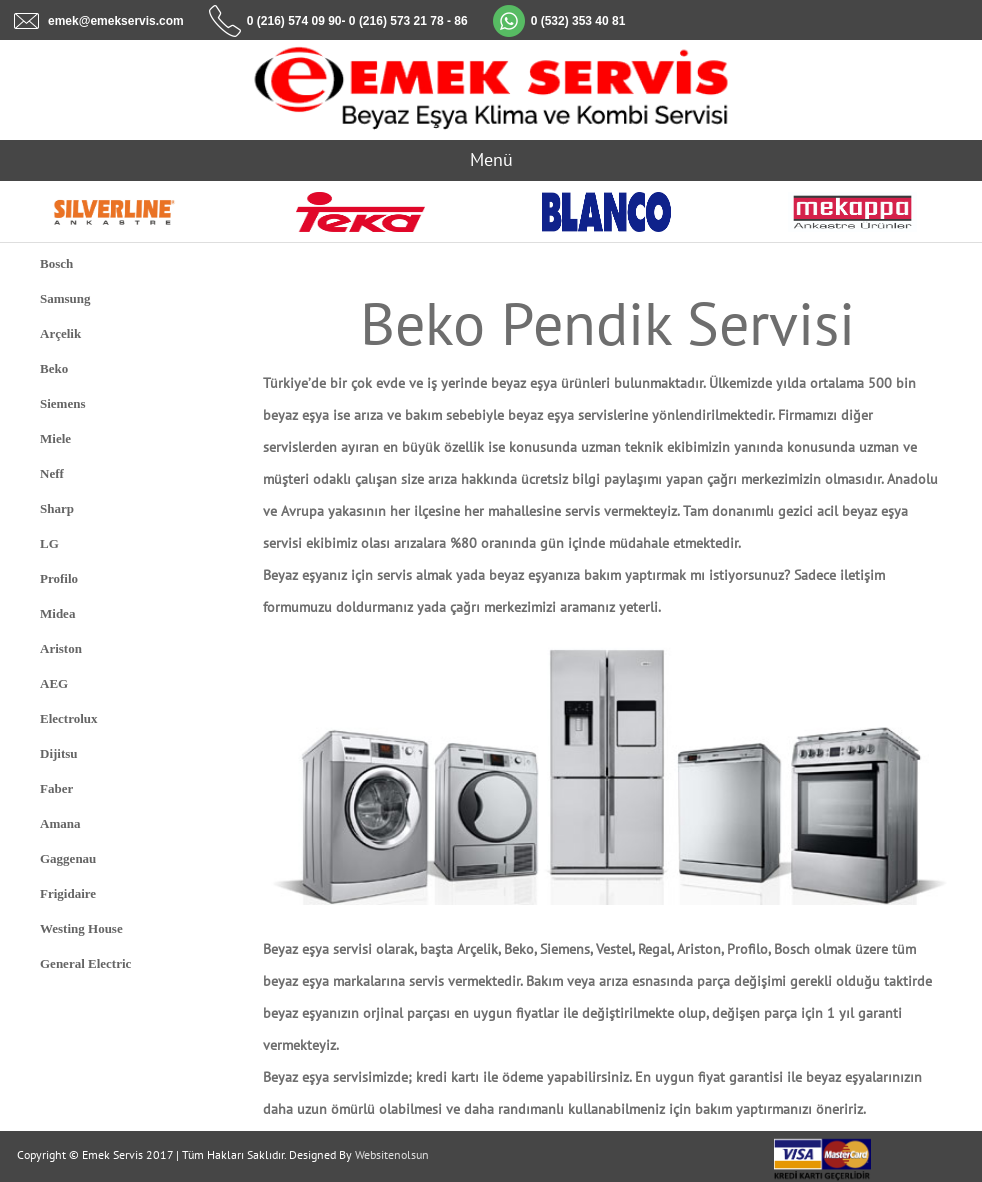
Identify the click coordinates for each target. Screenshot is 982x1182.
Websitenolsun (392, 1154)
